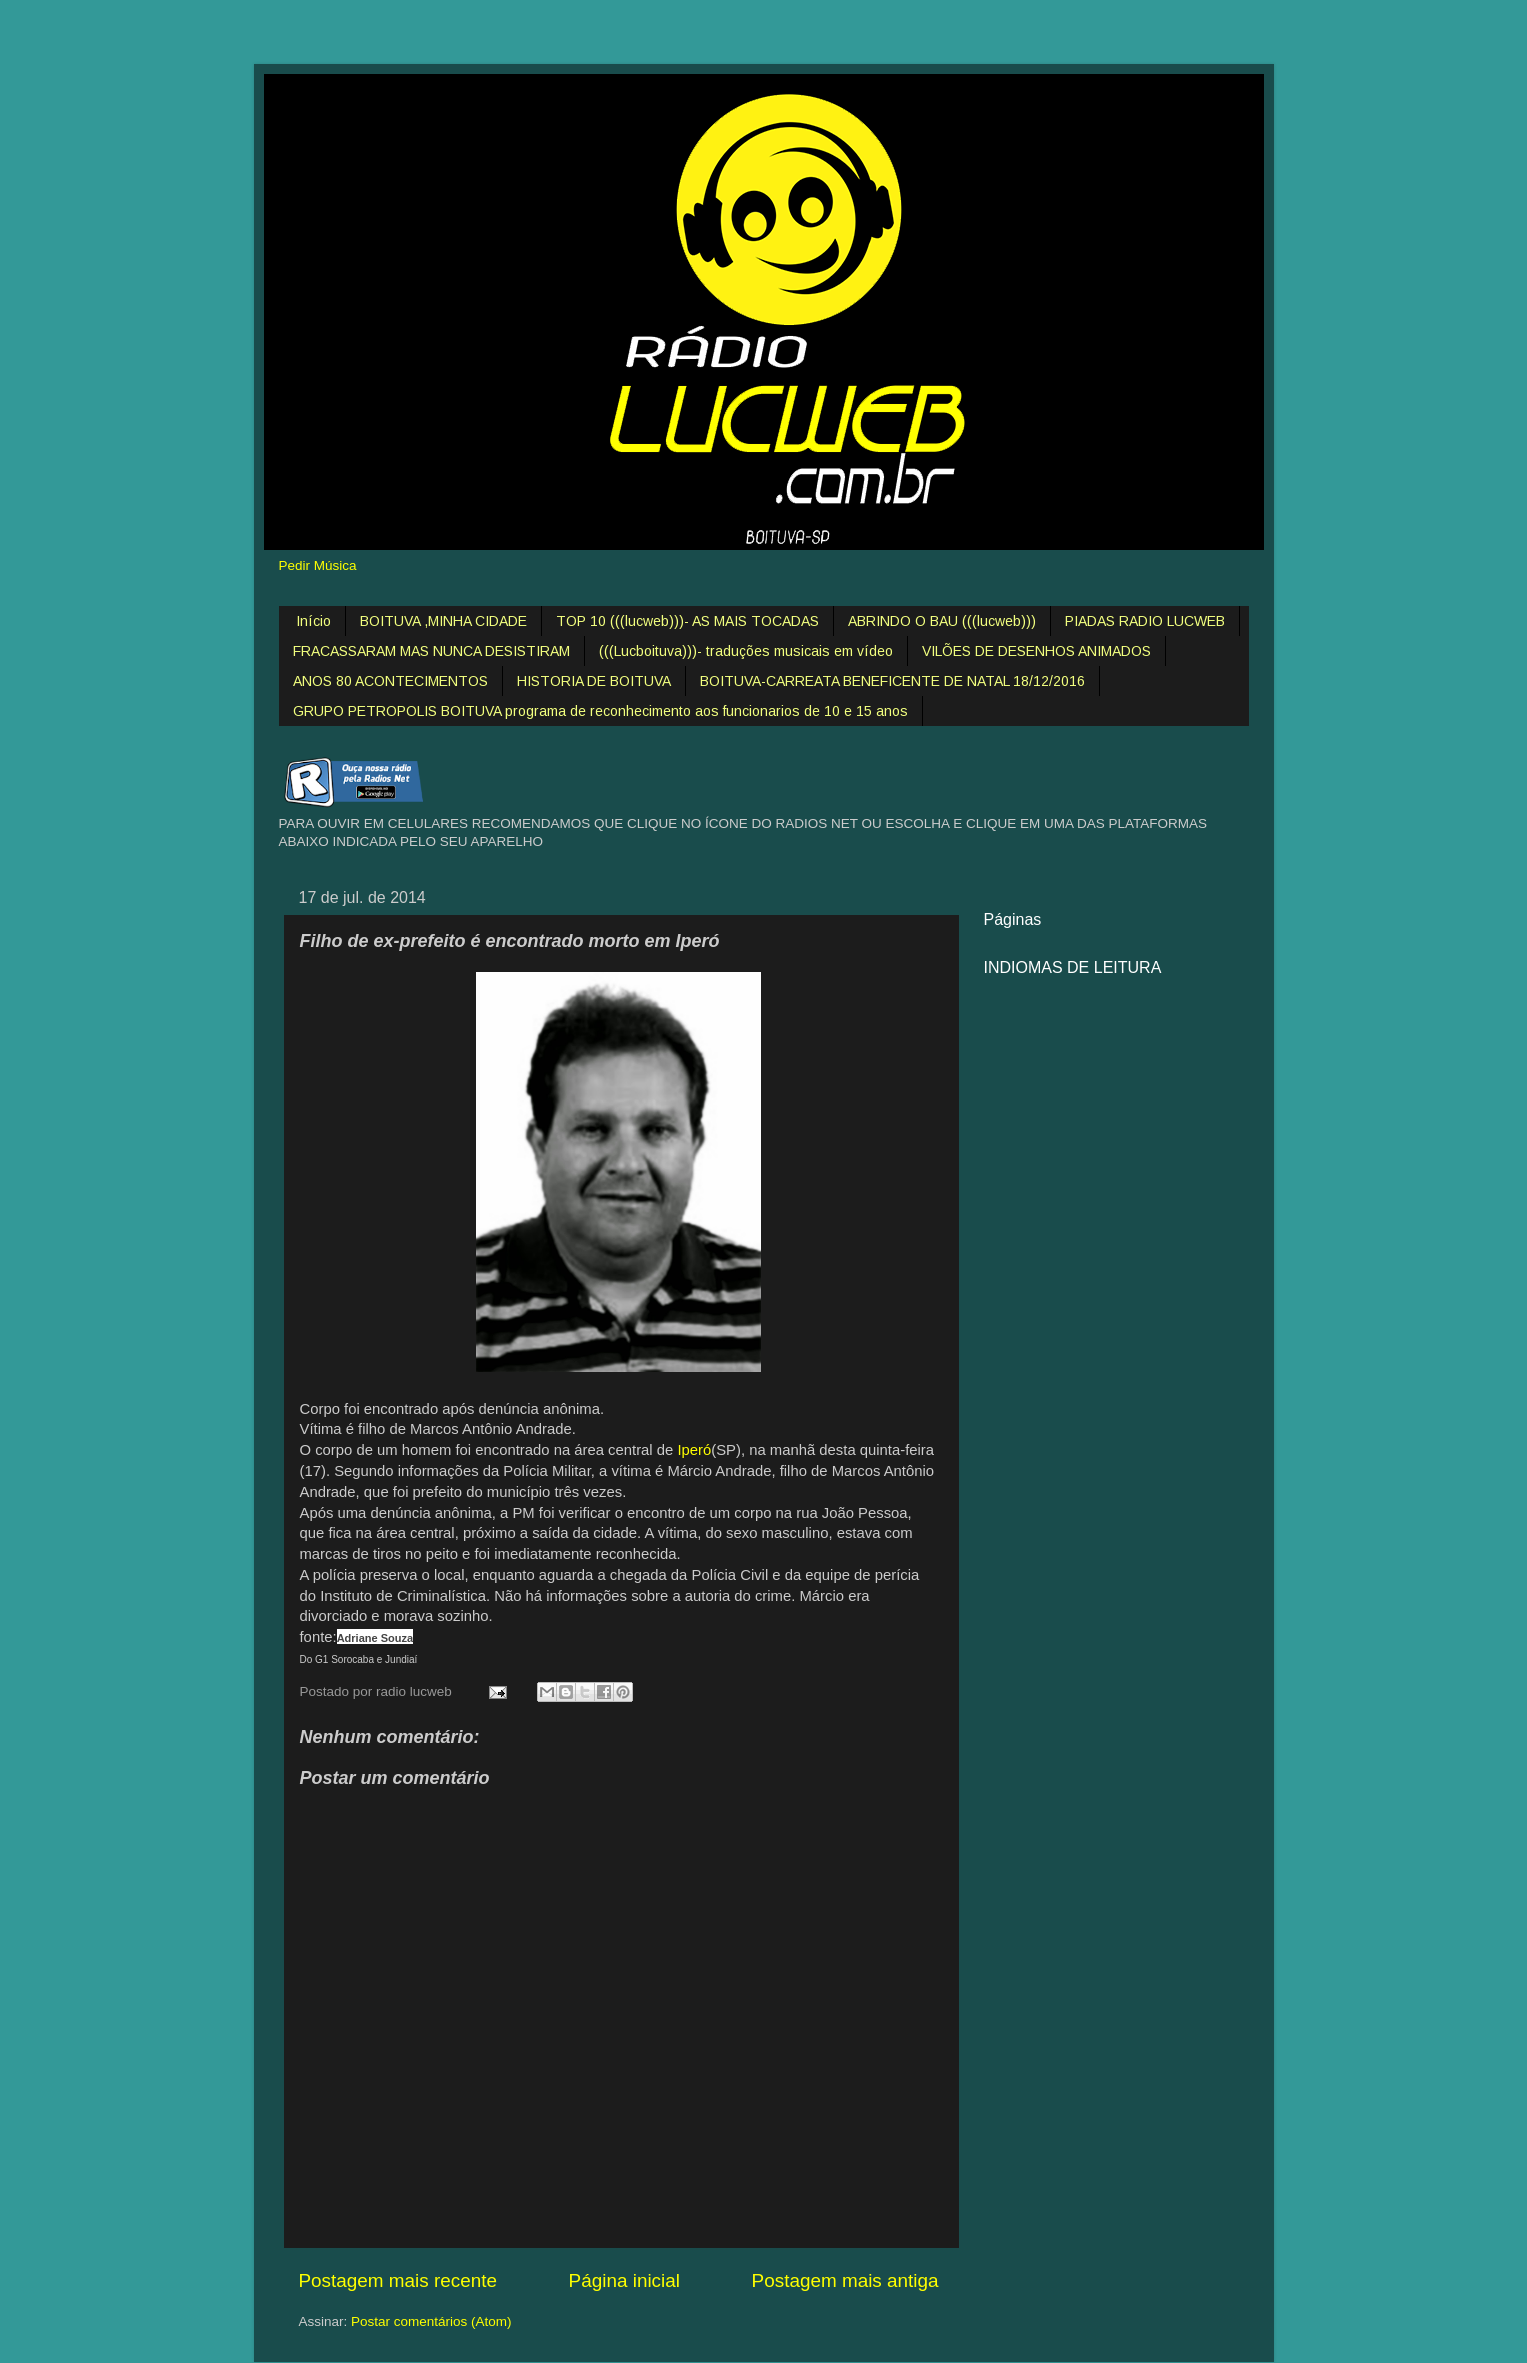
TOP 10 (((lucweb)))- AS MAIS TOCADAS (687, 621)
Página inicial (624, 2280)
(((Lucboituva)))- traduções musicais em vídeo (746, 651)
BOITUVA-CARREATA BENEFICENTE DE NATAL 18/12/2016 (892, 681)
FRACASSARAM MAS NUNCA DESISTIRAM (431, 651)
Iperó (694, 1450)
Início (313, 621)
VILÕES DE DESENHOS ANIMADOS (1036, 651)
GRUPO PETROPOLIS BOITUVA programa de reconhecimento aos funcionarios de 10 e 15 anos (600, 711)
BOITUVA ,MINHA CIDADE (443, 621)
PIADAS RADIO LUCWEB (1145, 621)
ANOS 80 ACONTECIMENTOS (390, 681)
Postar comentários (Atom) (431, 2321)
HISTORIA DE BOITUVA (594, 681)
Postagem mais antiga (845, 2280)
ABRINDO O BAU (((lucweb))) (942, 621)
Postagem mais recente (398, 2280)
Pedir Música (318, 565)
